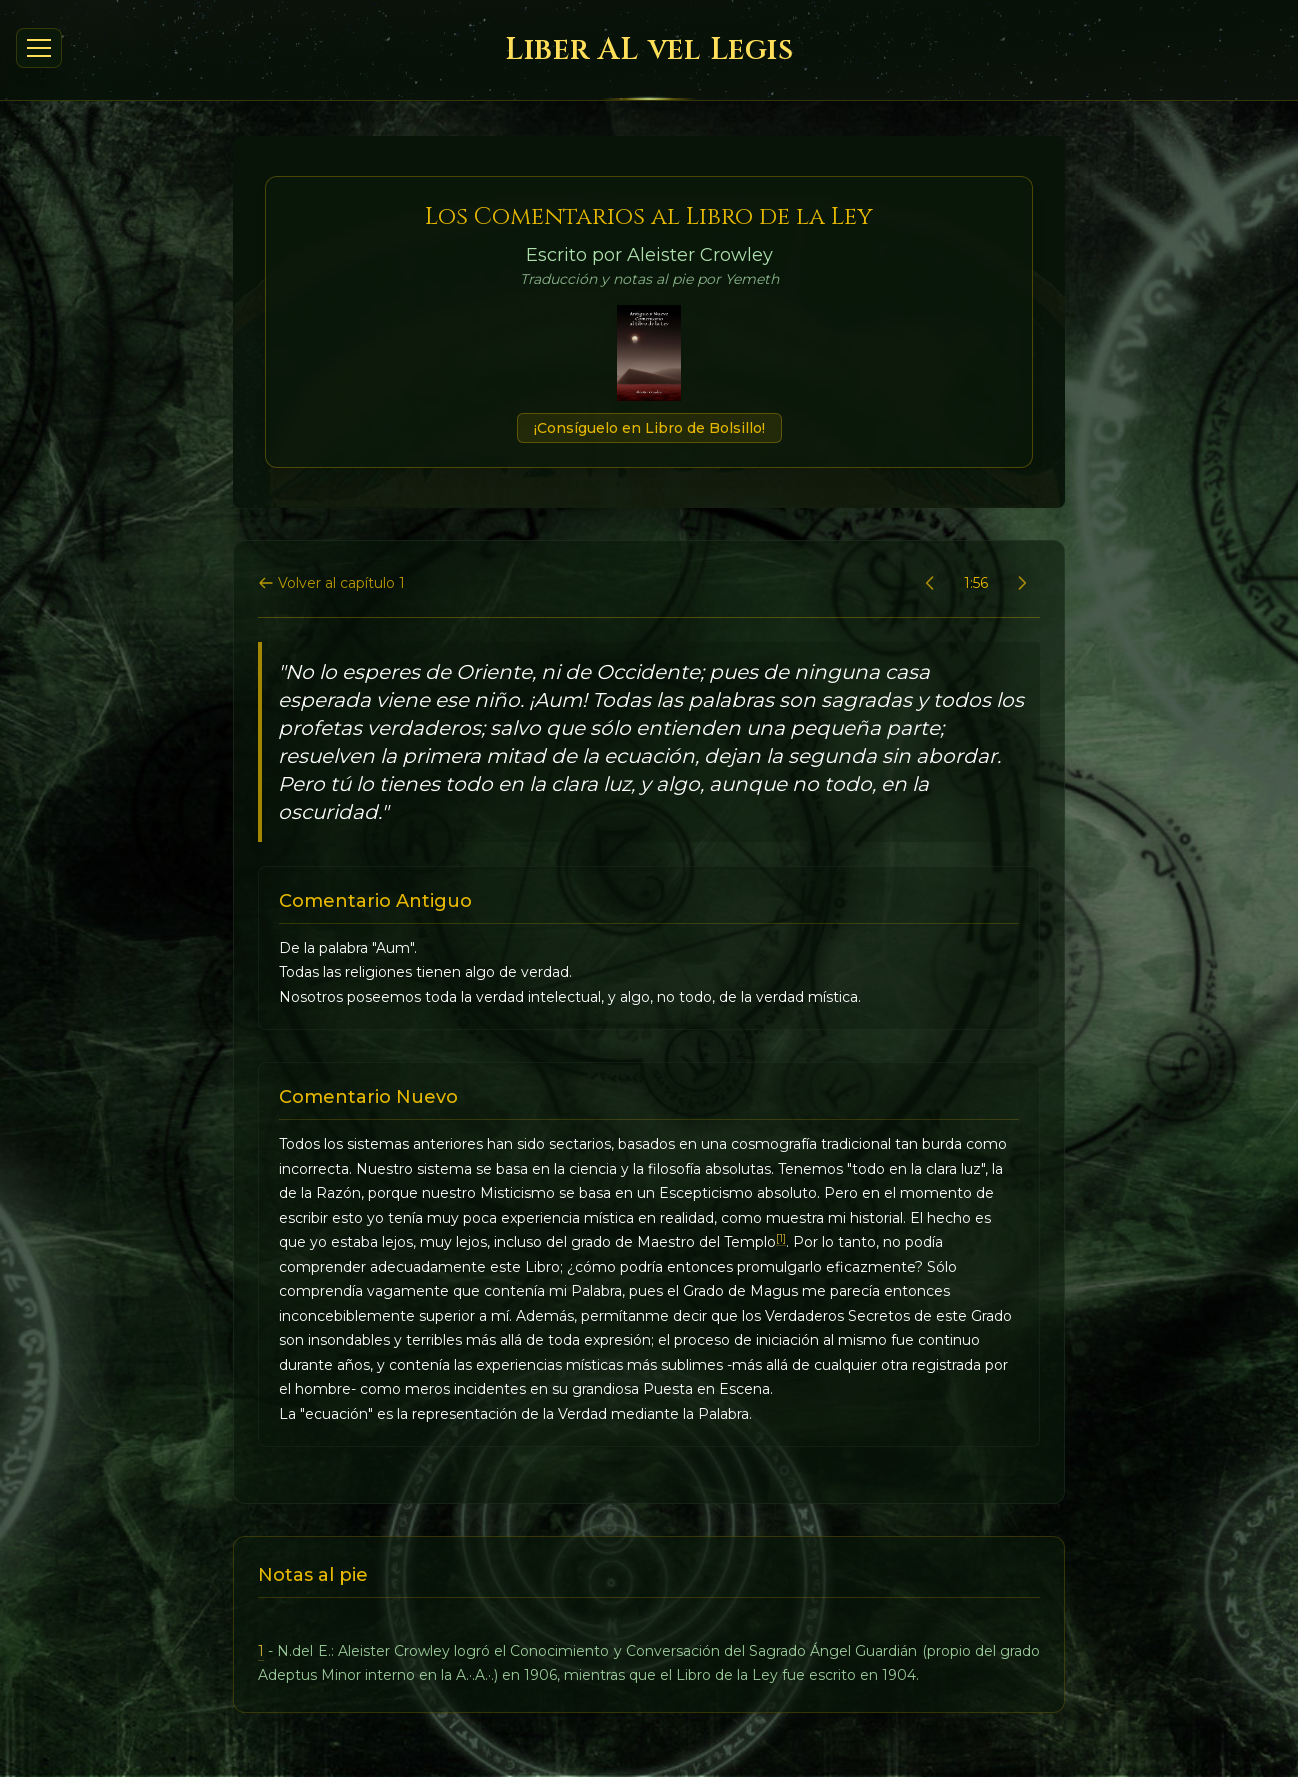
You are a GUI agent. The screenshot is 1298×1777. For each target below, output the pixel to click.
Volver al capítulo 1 (331, 583)
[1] (781, 1238)
